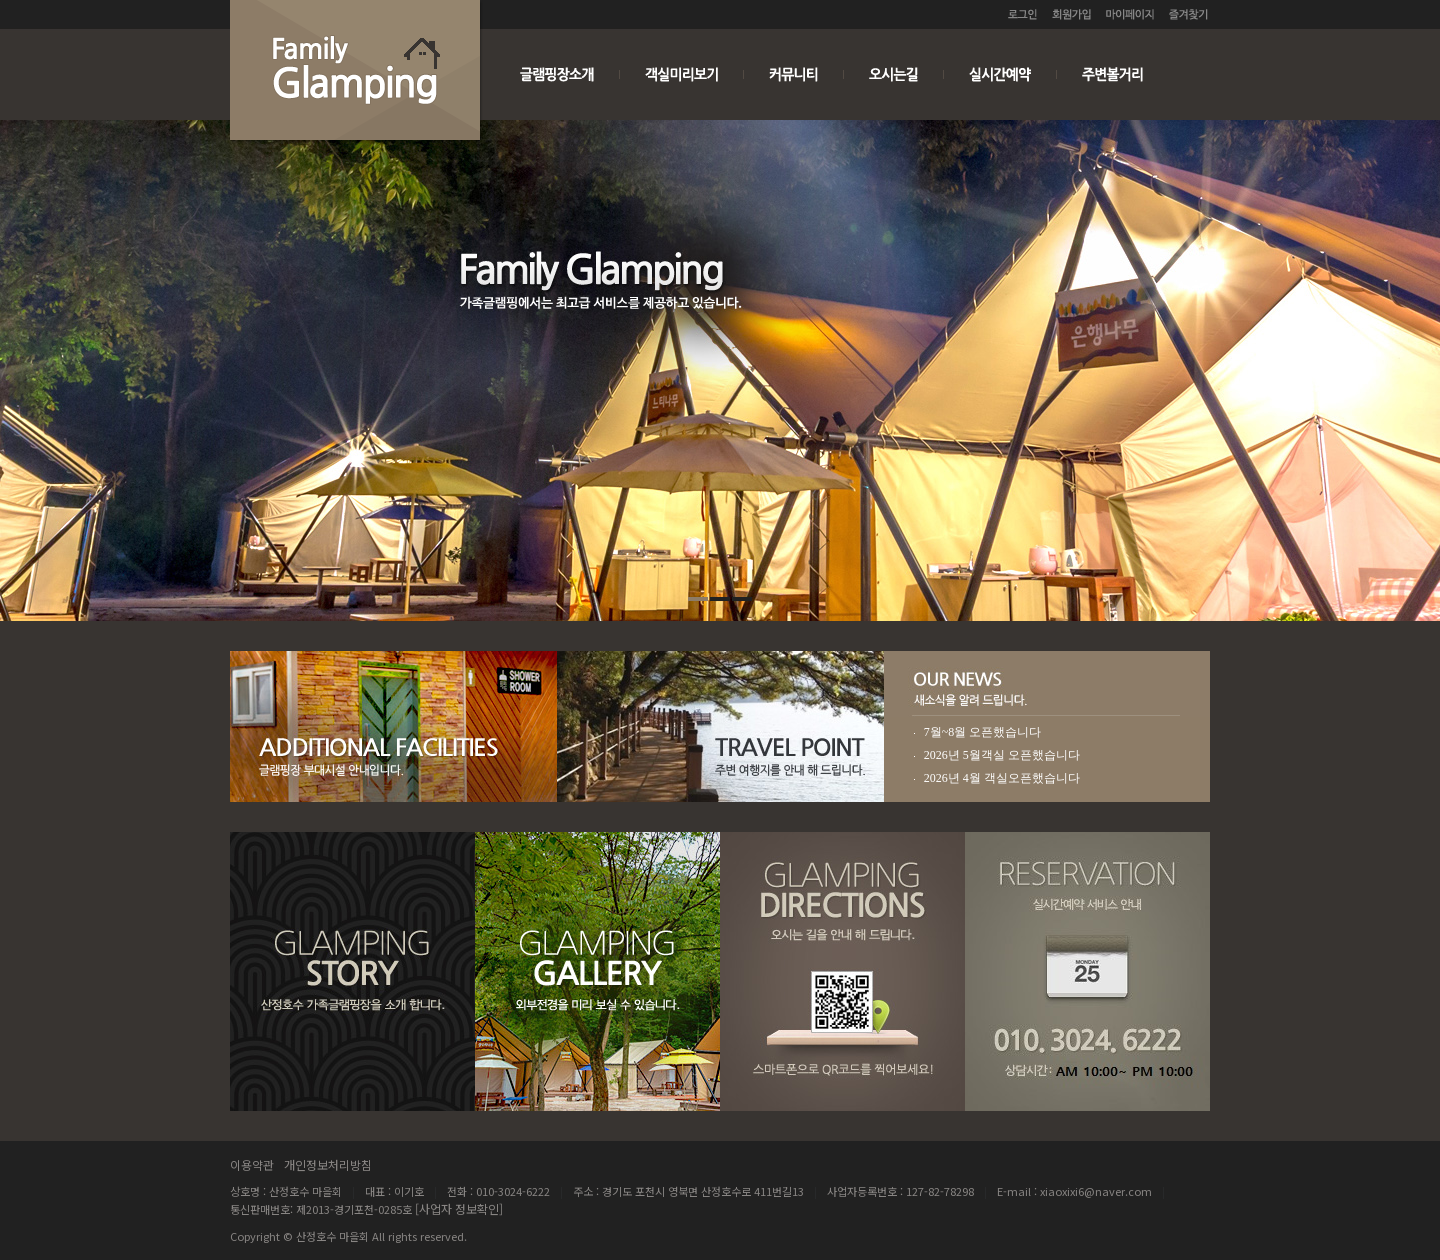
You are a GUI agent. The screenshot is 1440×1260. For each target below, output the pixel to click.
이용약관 (252, 1164)
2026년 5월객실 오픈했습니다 (1002, 755)
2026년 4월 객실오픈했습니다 (1002, 778)
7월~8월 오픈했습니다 (983, 732)
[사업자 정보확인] (459, 1208)
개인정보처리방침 (328, 1164)
